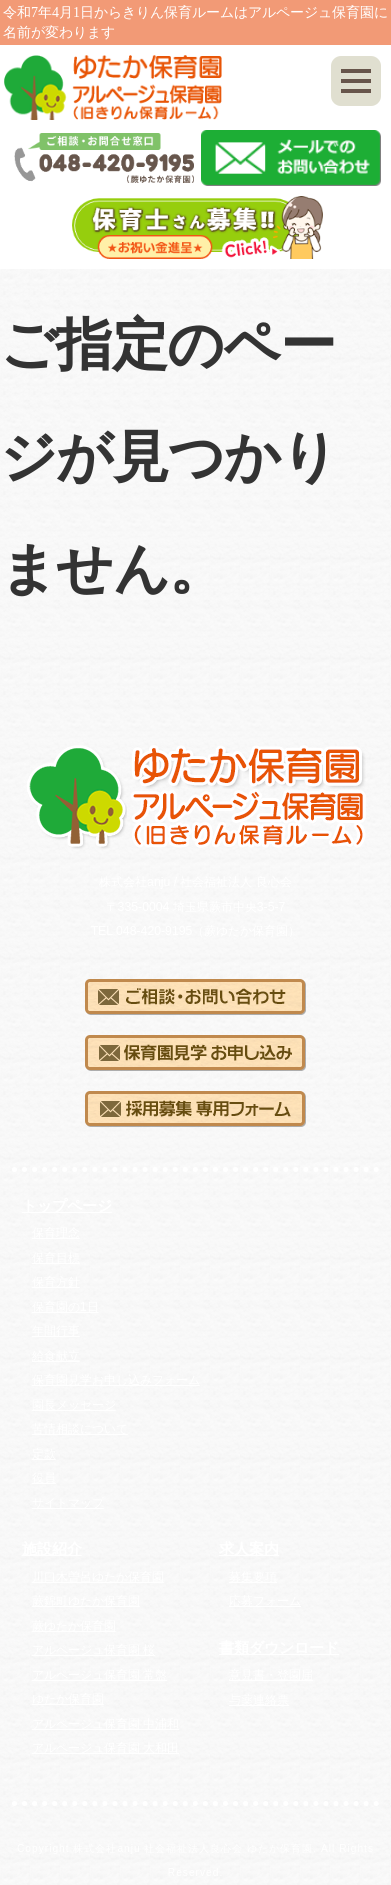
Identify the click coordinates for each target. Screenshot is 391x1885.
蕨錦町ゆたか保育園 (86, 1601)
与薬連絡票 (259, 1700)
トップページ (67, 1206)
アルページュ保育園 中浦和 (105, 1724)
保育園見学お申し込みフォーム (116, 1380)
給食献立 (56, 1356)
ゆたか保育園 (68, 1699)
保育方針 (56, 1282)
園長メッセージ (74, 1405)
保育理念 (56, 1233)
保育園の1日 (65, 1307)
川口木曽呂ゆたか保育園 (98, 1577)
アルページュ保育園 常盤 (99, 1675)
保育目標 (56, 1258)
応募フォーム (265, 1601)
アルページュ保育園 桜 (93, 1650)
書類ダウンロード (279, 1648)
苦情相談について (80, 1429)
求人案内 (249, 1549)
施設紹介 (52, 1549)
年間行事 (56, 1331)
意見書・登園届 (271, 1675)
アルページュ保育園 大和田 (105, 1748)
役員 (44, 1478)
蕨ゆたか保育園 (74, 1626)
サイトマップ (68, 1503)
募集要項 (253, 1577)
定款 (44, 1454)
